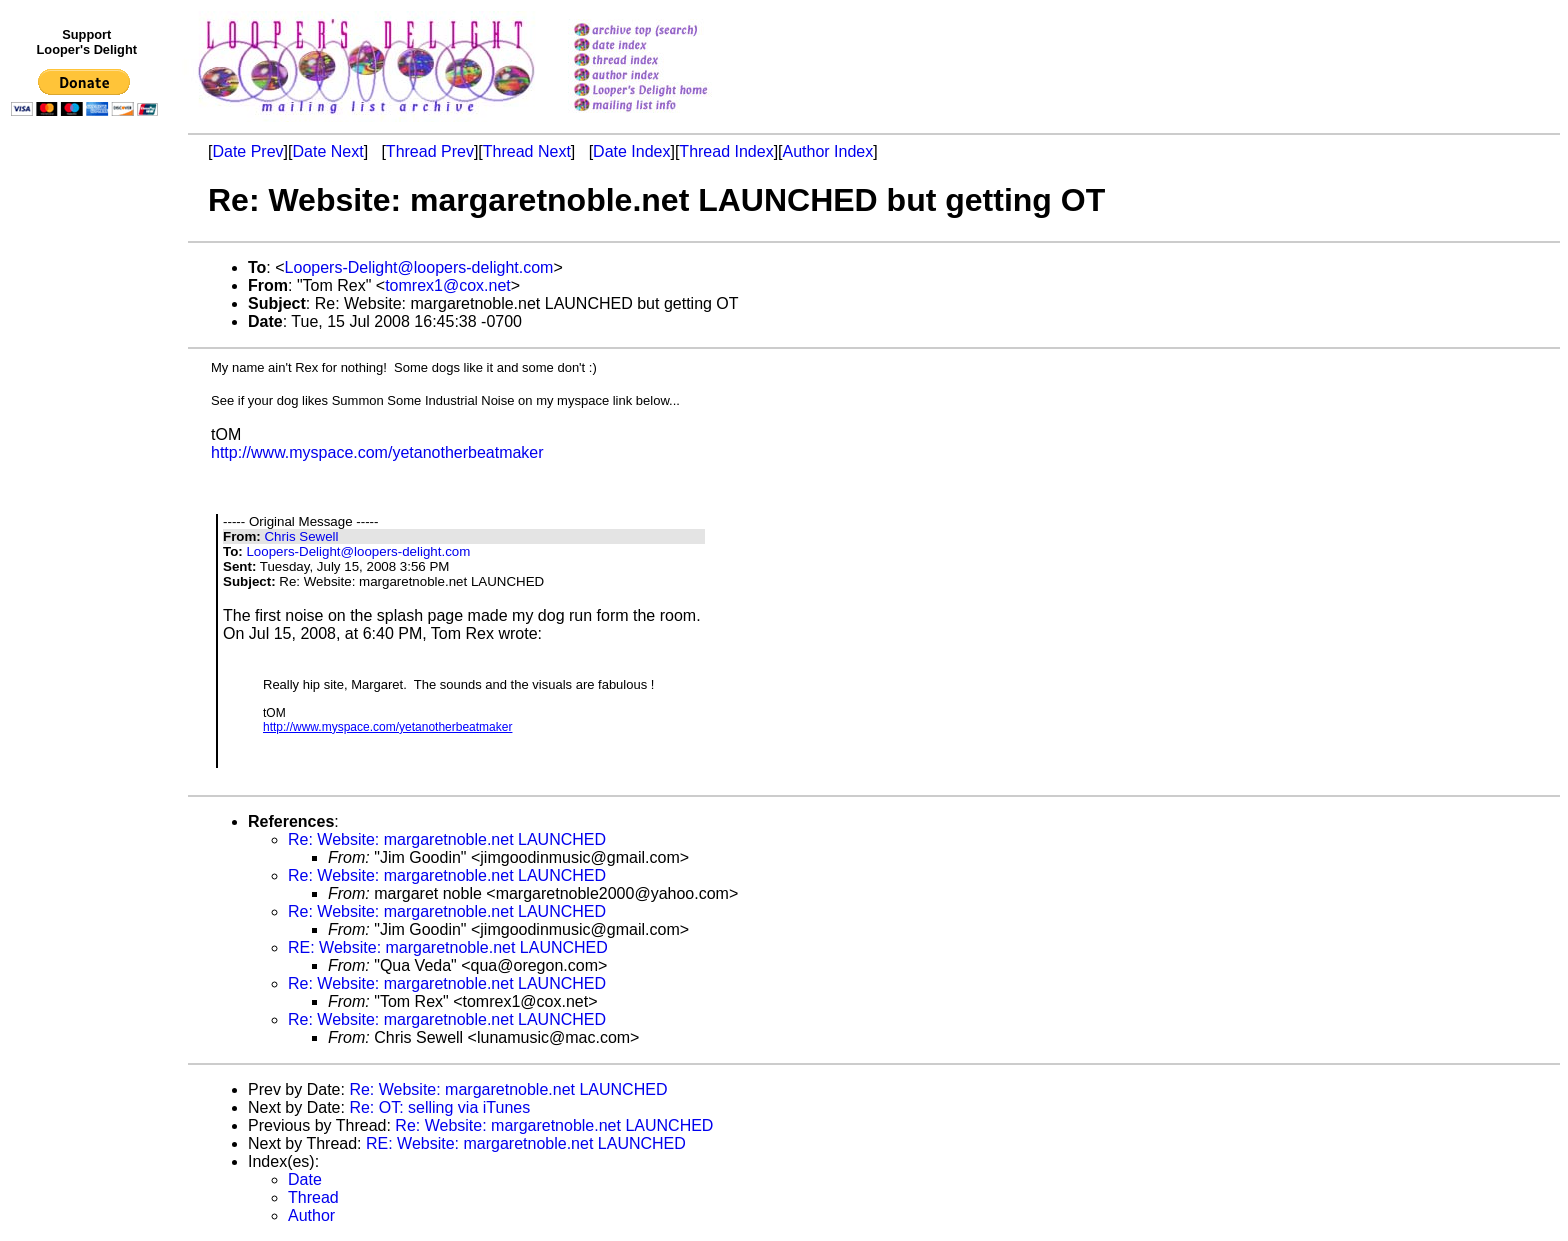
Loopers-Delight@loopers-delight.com (419, 267)
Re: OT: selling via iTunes (439, 1107)
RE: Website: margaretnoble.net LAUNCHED (448, 947)
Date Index (631, 151)
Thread (313, 1197)
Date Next (327, 151)
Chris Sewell (301, 536)
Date (305, 1179)
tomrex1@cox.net (448, 285)
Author (311, 1215)
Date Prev (247, 151)
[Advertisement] (88, 537)
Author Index (828, 151)
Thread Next (527, 151)
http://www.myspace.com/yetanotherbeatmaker (377, 452)
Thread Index (726, 151)
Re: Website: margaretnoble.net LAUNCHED (447, 839)
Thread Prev (430, 151)
